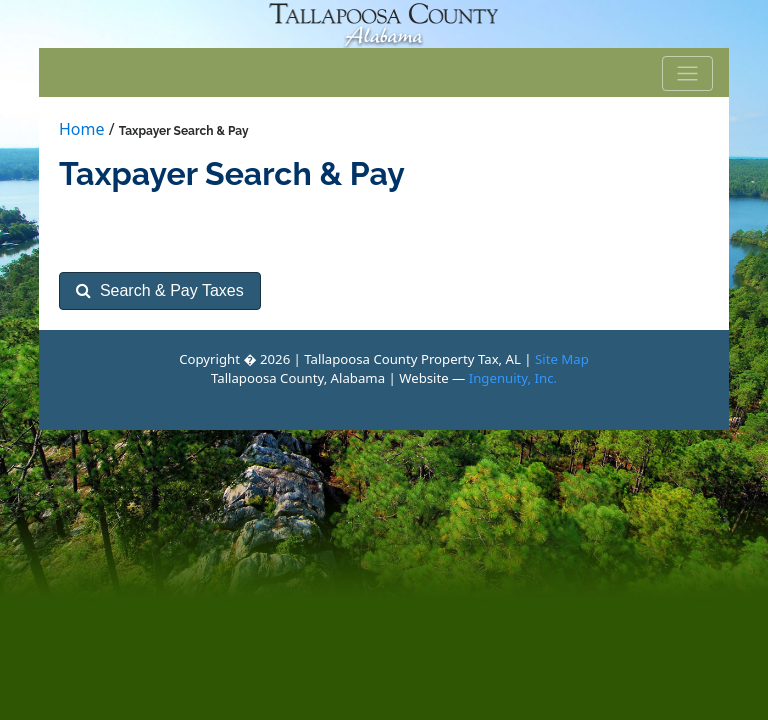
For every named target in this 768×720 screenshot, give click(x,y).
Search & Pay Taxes (160, 290)
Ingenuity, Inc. (513, 378)
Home (82, 129)
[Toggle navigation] (688, 74)
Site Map (562, 359)
